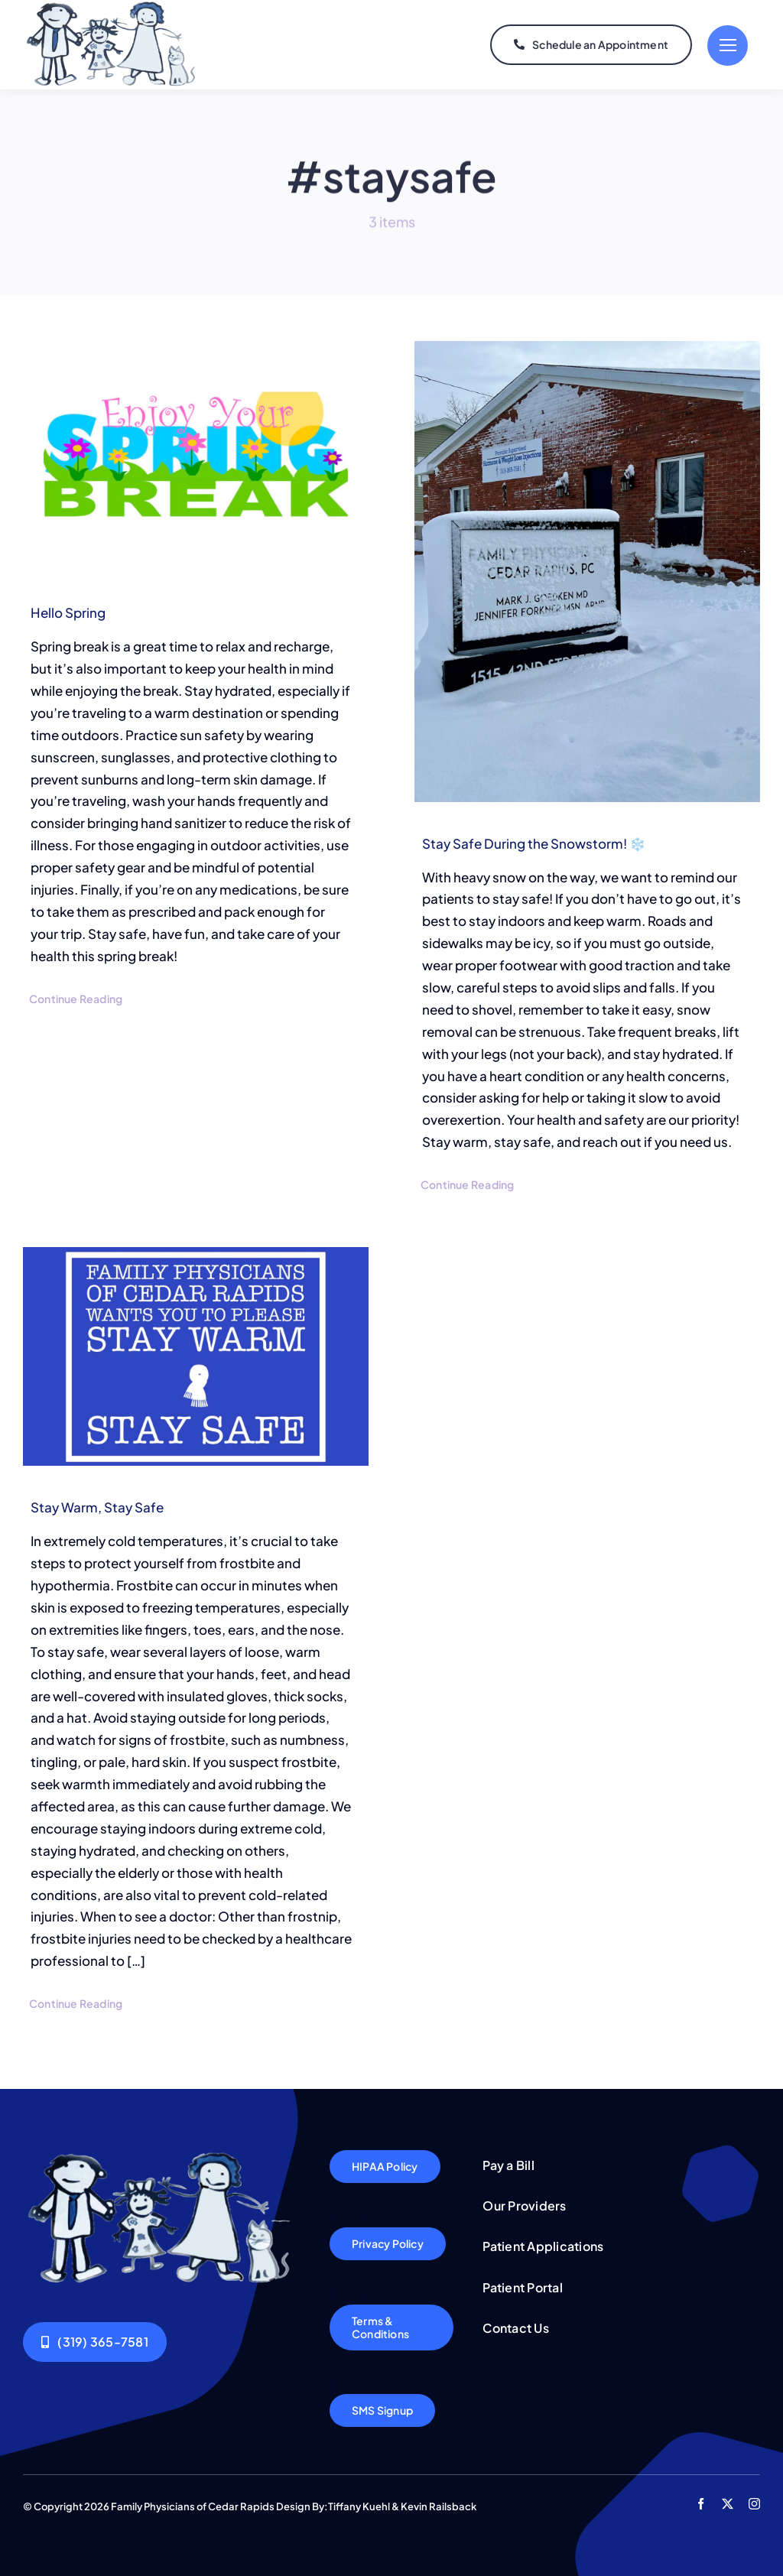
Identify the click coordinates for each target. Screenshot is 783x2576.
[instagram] (754, 2503)
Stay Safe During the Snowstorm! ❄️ (533, 843)
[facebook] (701, 2503)
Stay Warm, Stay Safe (97, 1507)
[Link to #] (727, 45)
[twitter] (727, 2503)
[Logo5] (162, 2156)
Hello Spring (68, 612)
